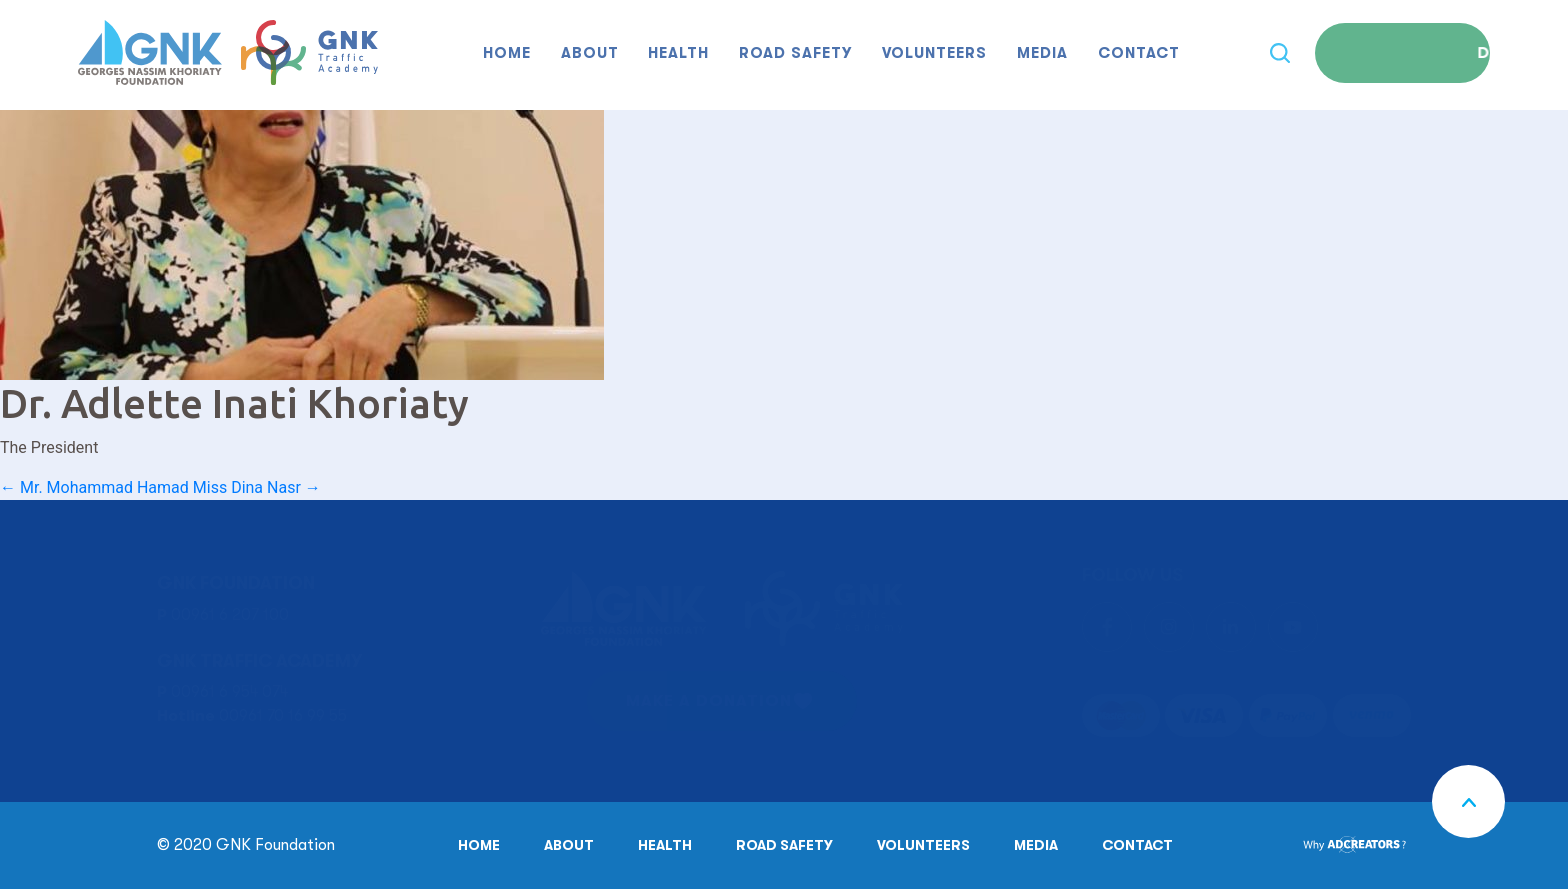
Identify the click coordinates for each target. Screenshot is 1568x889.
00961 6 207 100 (230, 615)
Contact (1139, 53)
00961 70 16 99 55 (283, 716)
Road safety (795, 53)
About (590, 53)
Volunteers (934, 53)
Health (678, 53)
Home (507, 53)
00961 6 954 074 (229, 692)
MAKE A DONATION (709, 701)
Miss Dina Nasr (257, 487)
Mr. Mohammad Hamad (94, 487)
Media (1042, 53)
